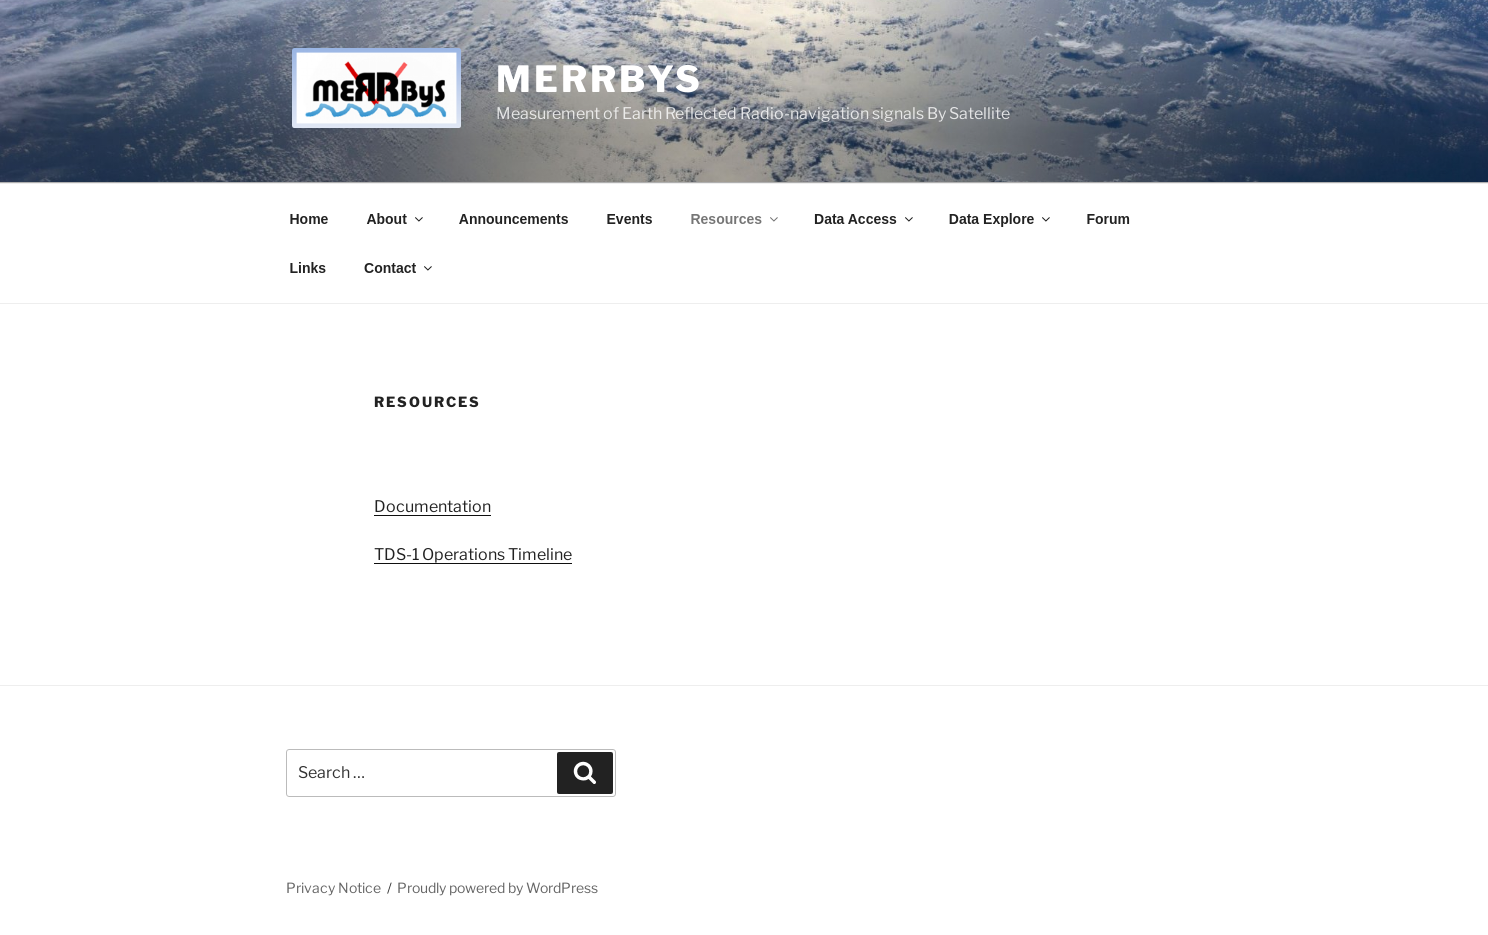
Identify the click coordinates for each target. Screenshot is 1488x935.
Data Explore (1001, 219)
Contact (399, 268)
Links (308, 268)
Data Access (865, 219)
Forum (1108, 219)
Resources (735, 219)
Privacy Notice (333, 887)
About (395, 219)
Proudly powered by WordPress (497, 887)
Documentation (432, 506)
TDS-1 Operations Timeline (473, 554)
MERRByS (599, 79)
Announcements (514, 219)
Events (630, 219)
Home (309, 219)
